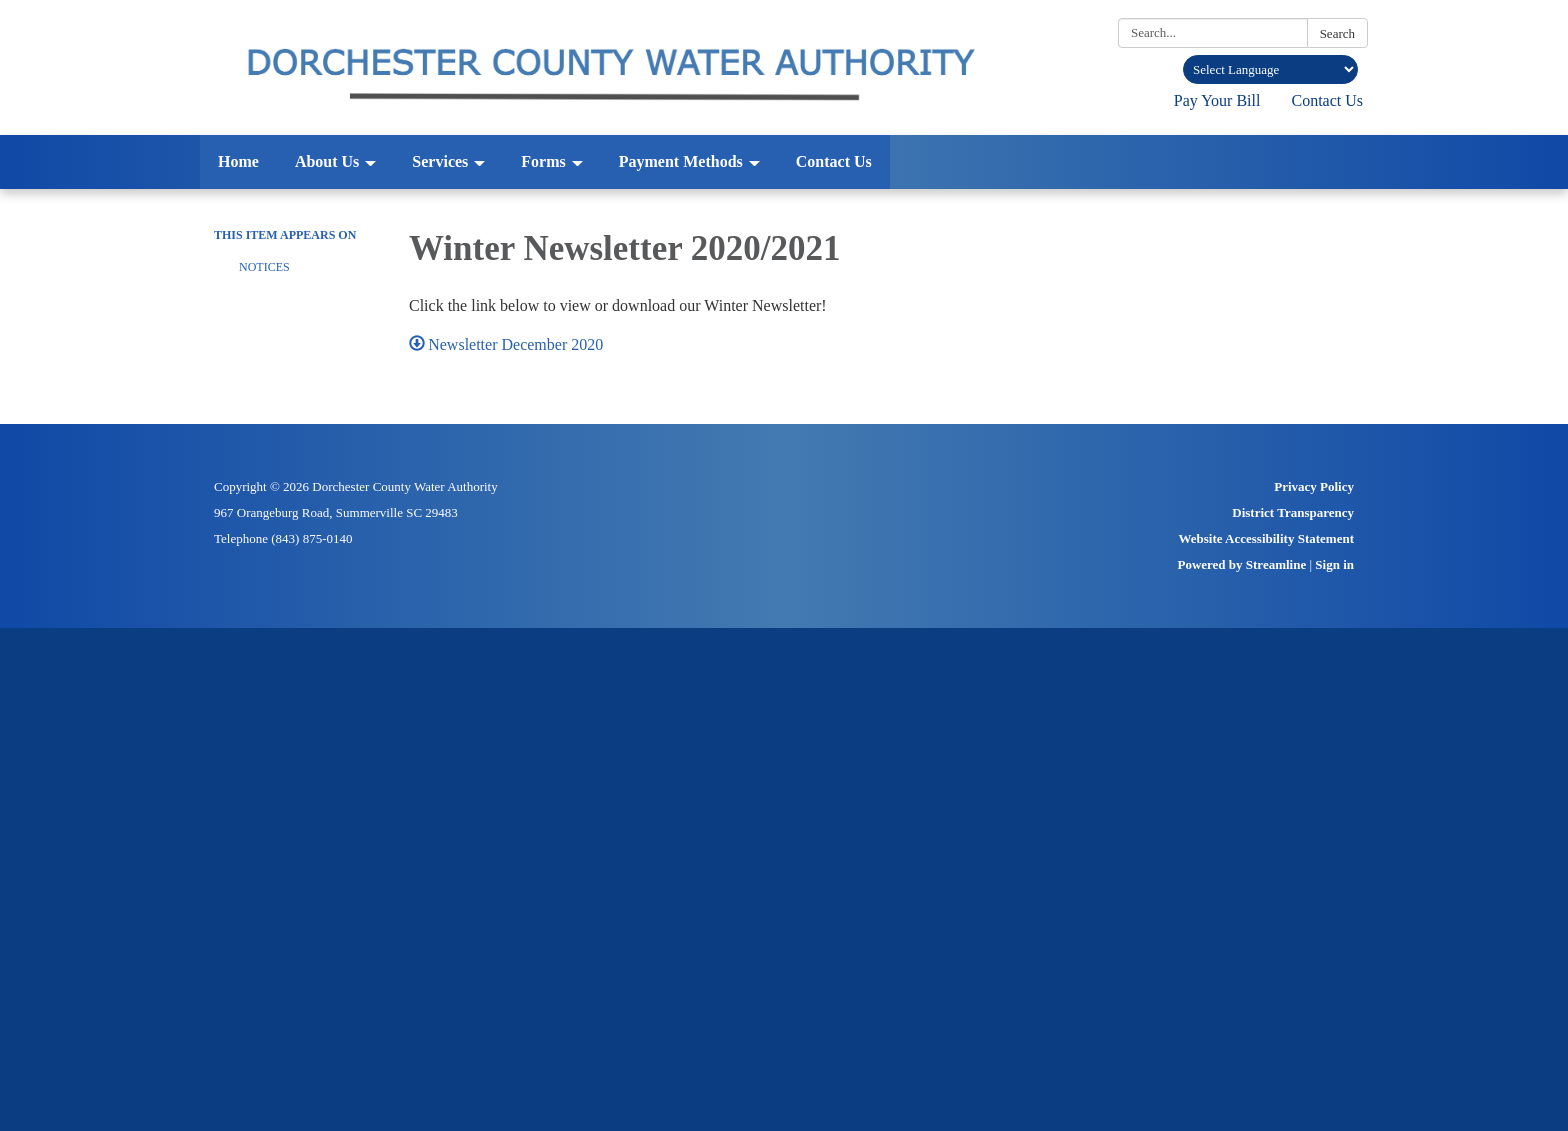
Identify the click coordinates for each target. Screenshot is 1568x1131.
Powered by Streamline (1241, 564)
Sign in (1334, 564)
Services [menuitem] (440, 161)
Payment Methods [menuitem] (681, 161)
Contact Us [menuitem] (834, 161)
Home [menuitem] (238, 161)
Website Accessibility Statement (1266, 538)
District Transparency (1293, 512)
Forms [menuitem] (543, 161)
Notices (264, 267)
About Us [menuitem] (327, 161)
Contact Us (1327, 100)
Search (1337, 33)
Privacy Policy (1314, 486)
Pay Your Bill (1217, 100)
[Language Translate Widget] (1270, 69)
